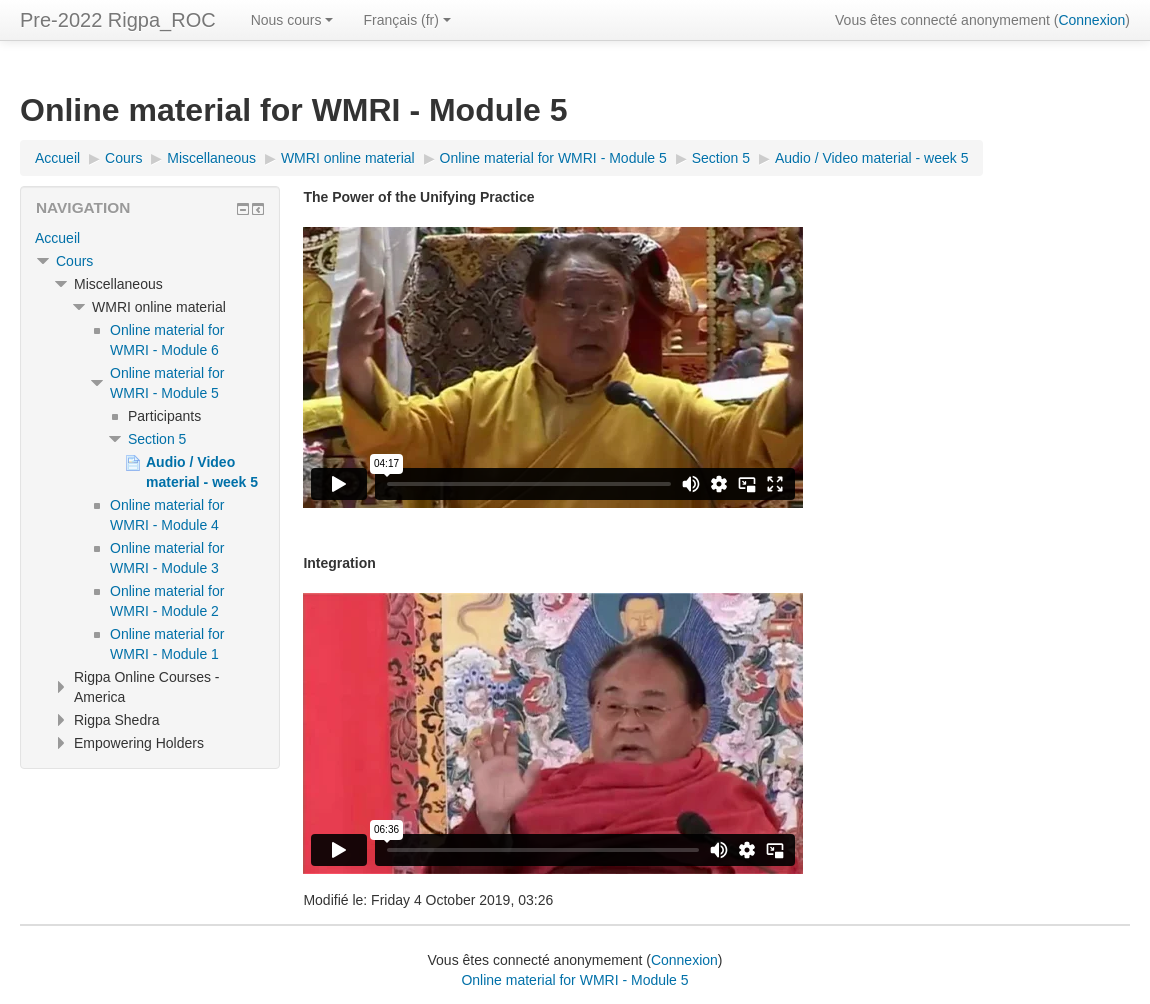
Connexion (1091, 20)
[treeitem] (150, 238)
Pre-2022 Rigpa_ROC (118, 20)
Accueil (57, 238)
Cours (74, 261)
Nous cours (292, 20)
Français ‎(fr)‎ (406, 20)
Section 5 (157, 439)
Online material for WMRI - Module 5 (574, 980)
